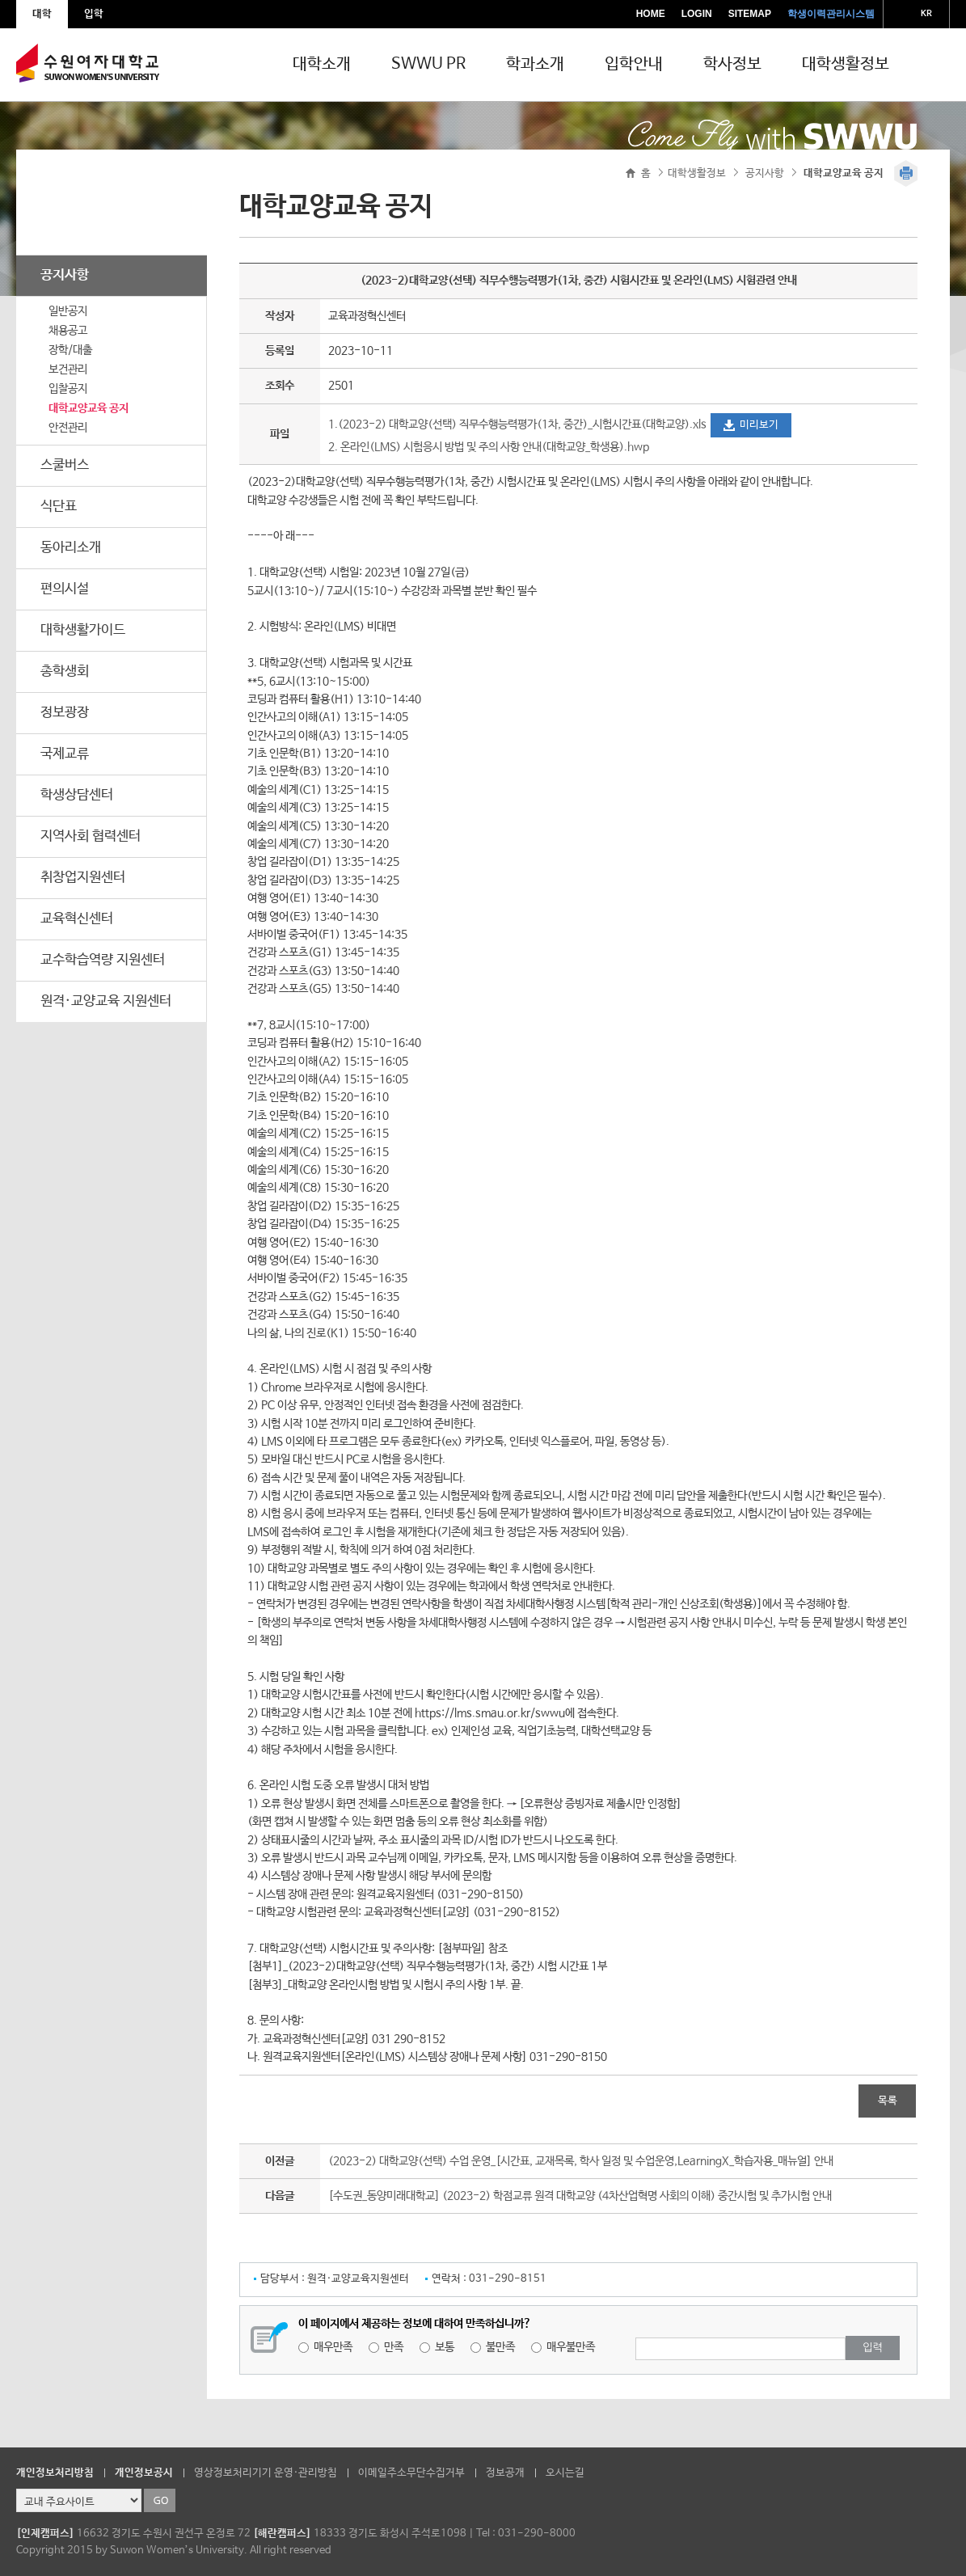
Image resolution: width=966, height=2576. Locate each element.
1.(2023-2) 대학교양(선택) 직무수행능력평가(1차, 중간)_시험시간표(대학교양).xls (518, 424)
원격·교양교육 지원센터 (105, 1001)
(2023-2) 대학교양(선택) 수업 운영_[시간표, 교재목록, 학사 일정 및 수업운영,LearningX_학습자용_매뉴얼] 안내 (580, 2161)
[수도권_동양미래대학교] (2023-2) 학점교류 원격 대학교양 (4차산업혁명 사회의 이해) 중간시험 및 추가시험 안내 (580, 2196)
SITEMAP (749, 13)
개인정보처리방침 (55, 2473)
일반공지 (68, 311)
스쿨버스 (64, 465)
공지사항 (64, 275)
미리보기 (759, 425)
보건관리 (68, 369)
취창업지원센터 (82, 877)
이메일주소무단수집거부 (411, 2473)
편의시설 (64, 589)
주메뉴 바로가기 (0, 0)
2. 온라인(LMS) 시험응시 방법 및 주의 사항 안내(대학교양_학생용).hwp (488, 447)
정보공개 (505, 2473)
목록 (887, 2101)
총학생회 (64, 671)
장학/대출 (70, 350)
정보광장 (64, 712)
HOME (650, 13)
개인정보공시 (144, 2473)
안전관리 (68, 427)
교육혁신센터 (76, 919)
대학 (42, 14)
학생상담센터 (76, 795)
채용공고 (68, 330)
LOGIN (696, 13)
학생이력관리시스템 (831, 13)
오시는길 (565, 2473)
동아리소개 (70, 547)
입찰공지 (68, 388)
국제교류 (64, 754)
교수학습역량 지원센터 (102, 960)
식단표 (58, 506)
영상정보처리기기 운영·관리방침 (265, 2473)
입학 (93, 14)
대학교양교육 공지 (89, 408)
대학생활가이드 (82, 630)
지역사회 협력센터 (90, 836)
